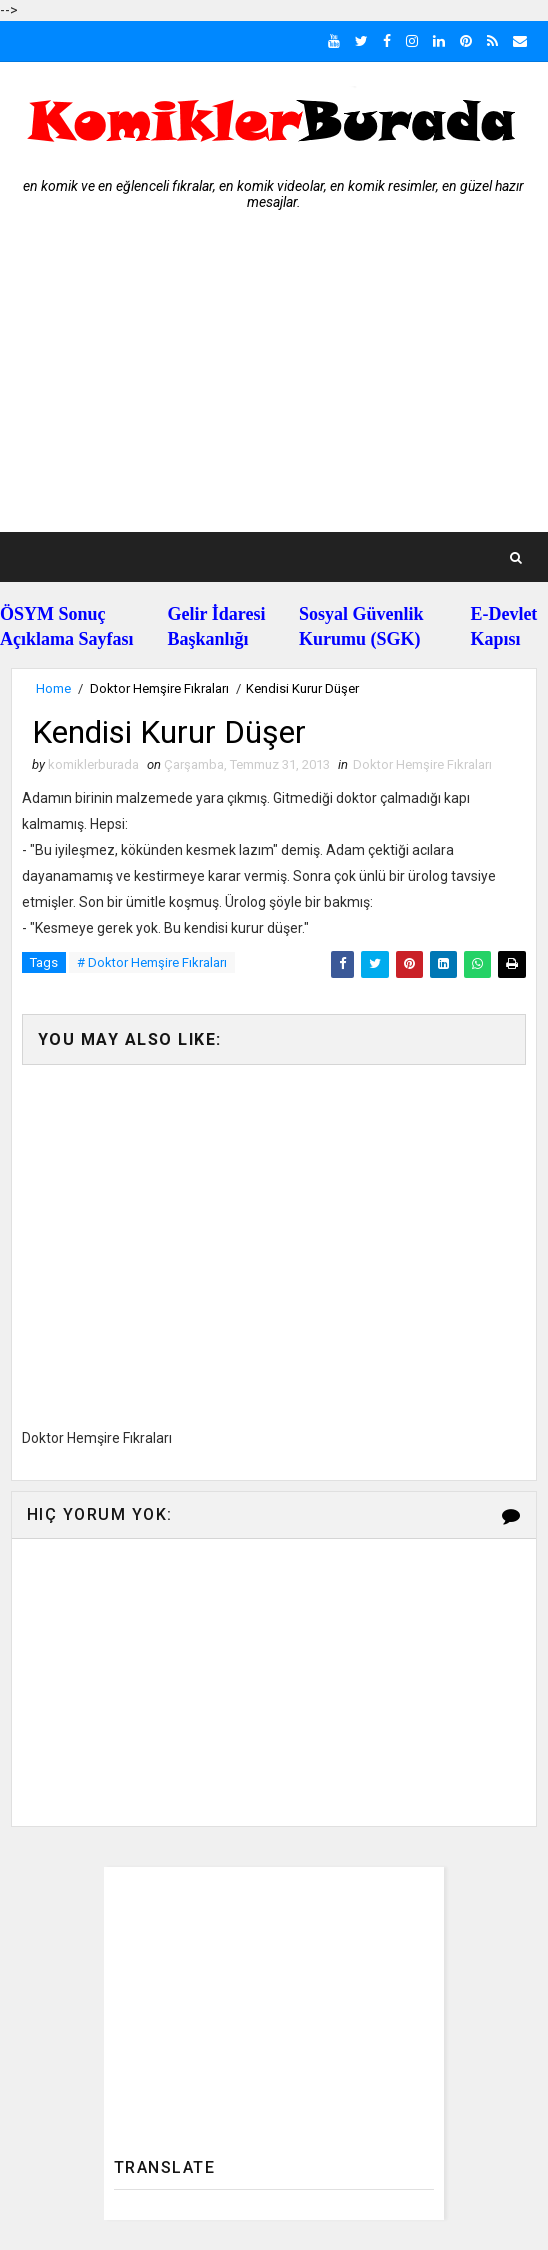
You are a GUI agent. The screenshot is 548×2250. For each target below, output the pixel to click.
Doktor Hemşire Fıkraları (159, 688)
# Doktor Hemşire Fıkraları (152, 962)
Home (53, 688)
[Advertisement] (274, 382)
